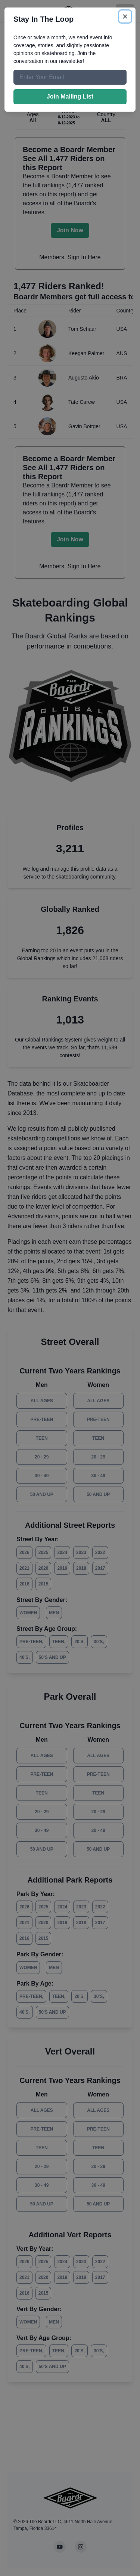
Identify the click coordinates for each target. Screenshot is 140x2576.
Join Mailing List (70, 96)
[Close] (125, 16)
